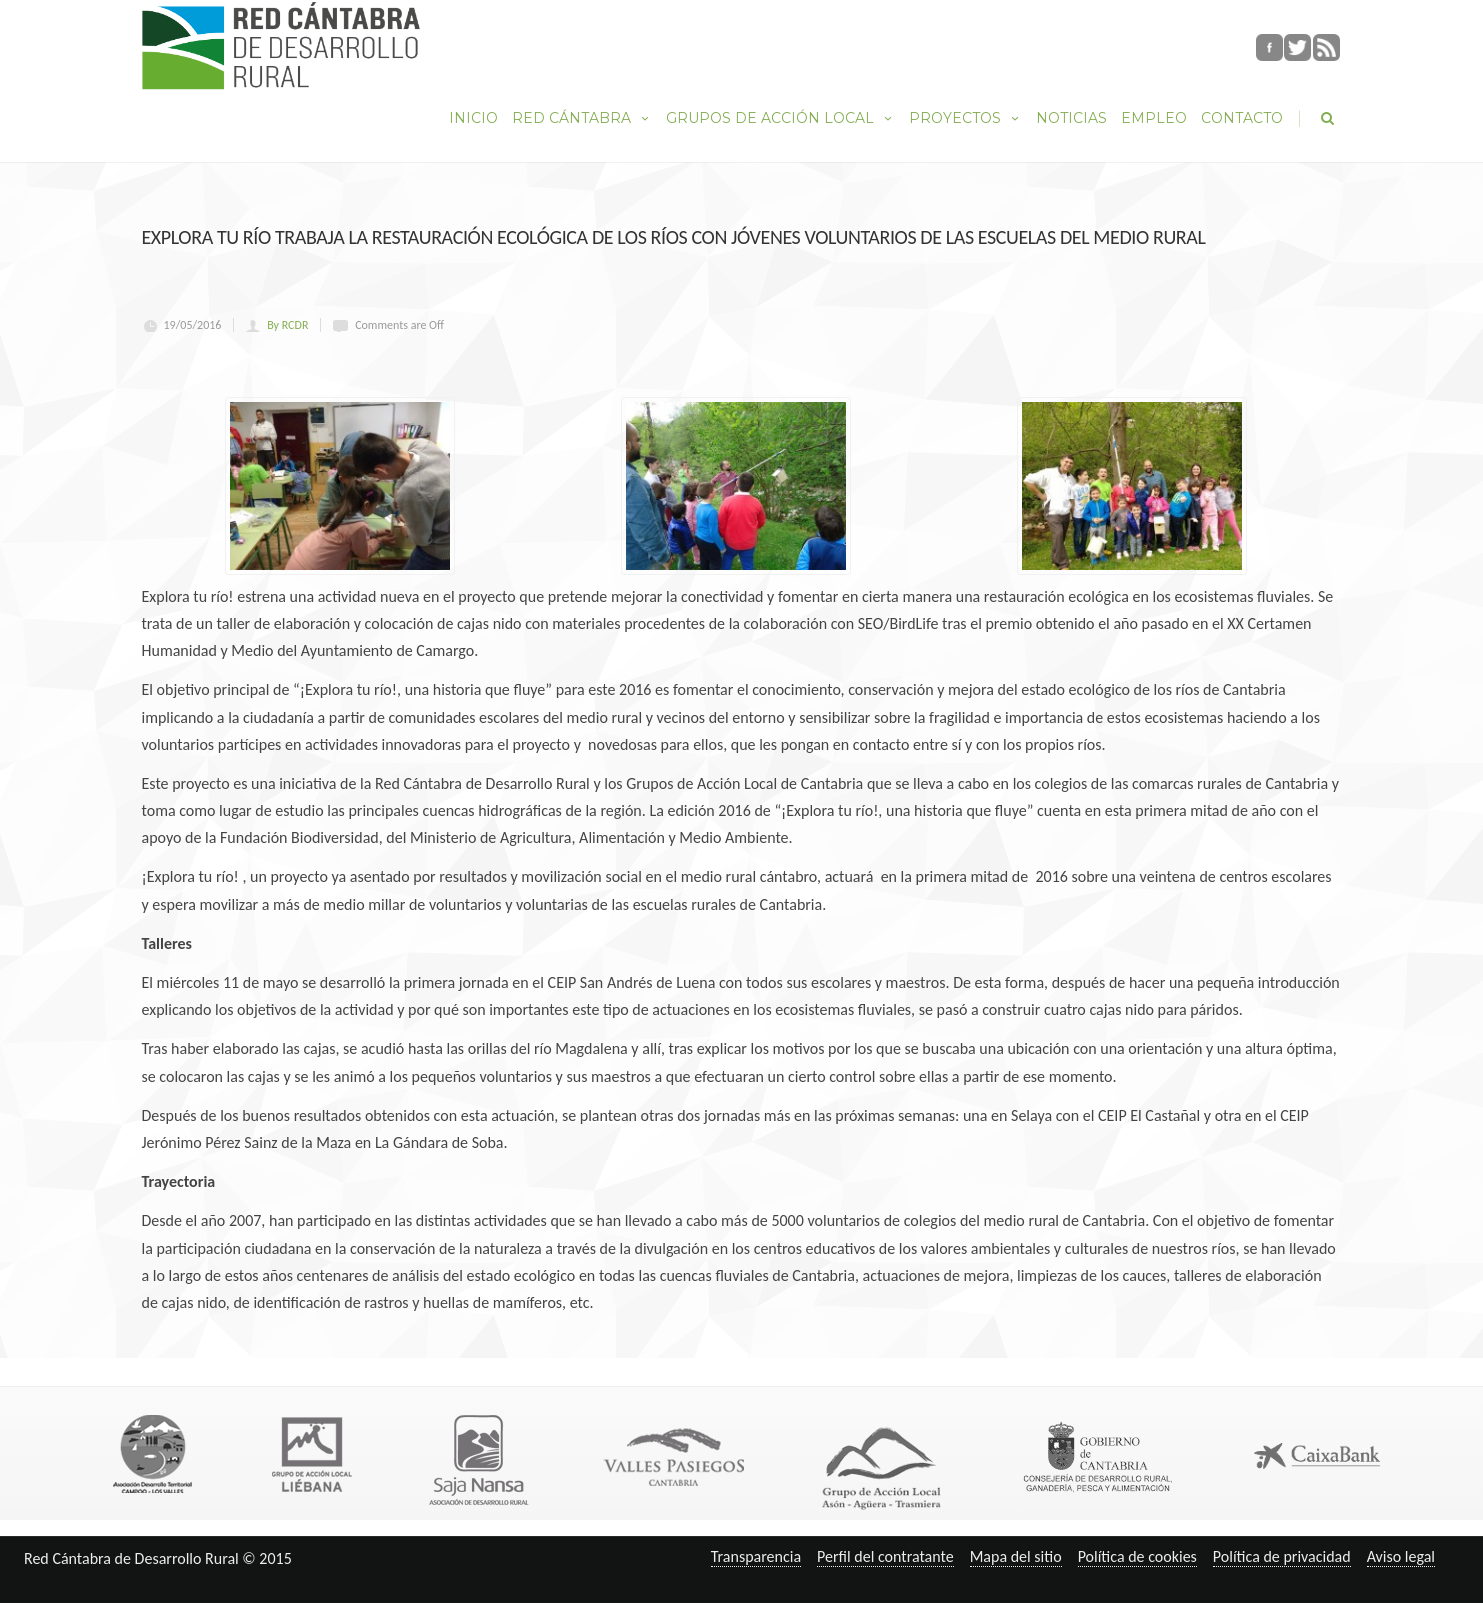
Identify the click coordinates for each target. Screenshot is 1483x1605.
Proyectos (965, 118)
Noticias (1071, 118)
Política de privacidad (1282, 1556)
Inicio (473, 118)
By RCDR (287, 325)
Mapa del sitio (1016, 1556)
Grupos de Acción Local (780, 118)
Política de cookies (1137, 1556)
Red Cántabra (582, 118)
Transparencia (756, 1556)
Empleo (1154, 118)
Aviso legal (1401, 1556)
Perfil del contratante (885, 1556)
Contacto (1242, 118)
